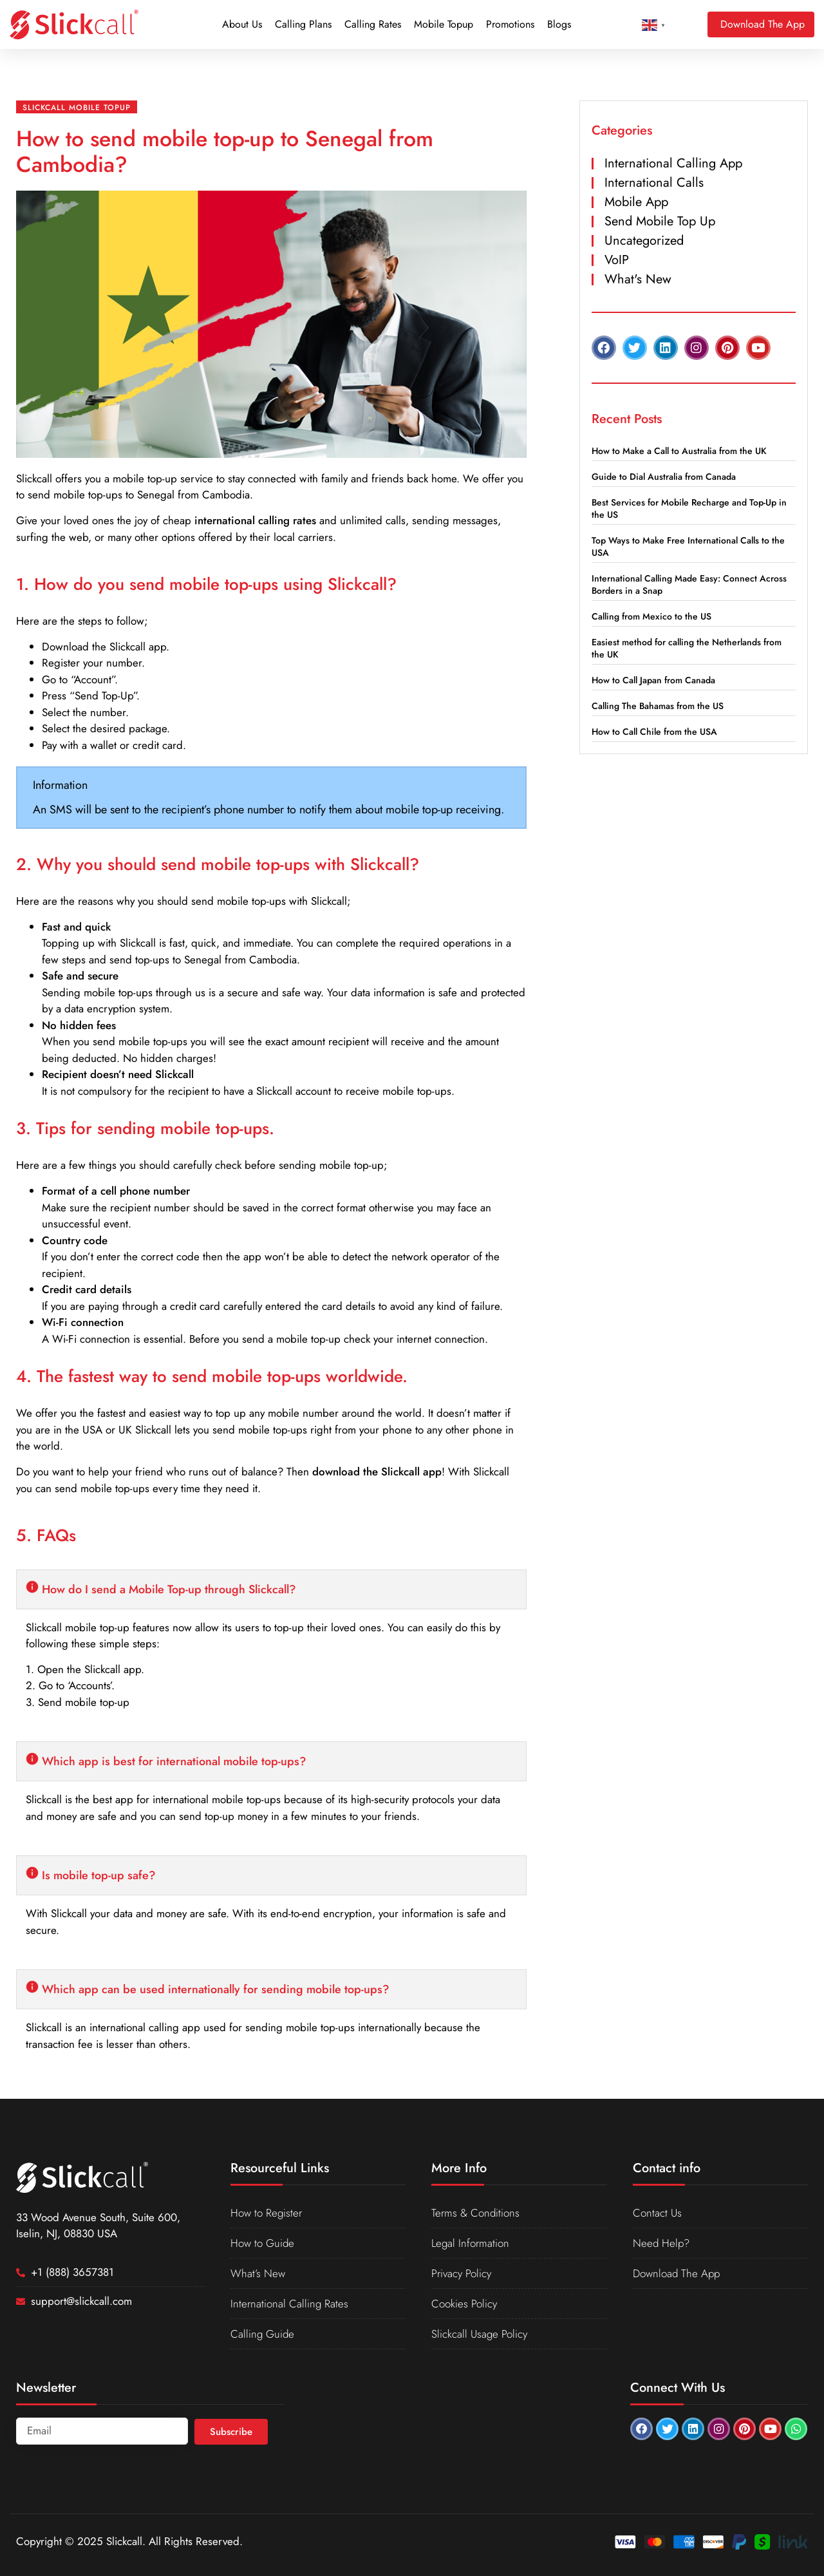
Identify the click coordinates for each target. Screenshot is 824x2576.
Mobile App (636, 202)
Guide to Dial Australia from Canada (664, 476)
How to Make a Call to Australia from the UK (679, 450)
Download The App (676, 2273)
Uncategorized (644, 240)
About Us (242, 24)
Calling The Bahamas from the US (658, 705)
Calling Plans (303, 24)
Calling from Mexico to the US (651, 616)
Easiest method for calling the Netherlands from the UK (687, 648)
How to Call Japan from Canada (653, 680)
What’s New (257, 2273)
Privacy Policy (461, 2273)
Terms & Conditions (475, 2213)
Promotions (510, 24)
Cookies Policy (464, 2303)
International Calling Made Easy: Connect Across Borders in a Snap (689, 584)
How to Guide (262, 2243)
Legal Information (470, 2243)
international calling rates (255, 520)
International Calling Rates (289, 2303)
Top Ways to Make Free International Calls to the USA (688, 546)
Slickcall (34, 478)
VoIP (616, 260)
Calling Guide (262, 2334)
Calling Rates (372, 24)
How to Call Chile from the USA (654, 731)
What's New (637, 279)
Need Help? (661, 2243)
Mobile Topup (443, 24)
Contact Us (657, 2213)
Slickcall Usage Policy (479, 2334)
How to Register (266, 2213)
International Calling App (673, 163)
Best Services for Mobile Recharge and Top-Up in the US (689, 508)
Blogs (559, 24)
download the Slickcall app (377, 1471)
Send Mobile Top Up (659, 221)
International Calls (654, 182)
